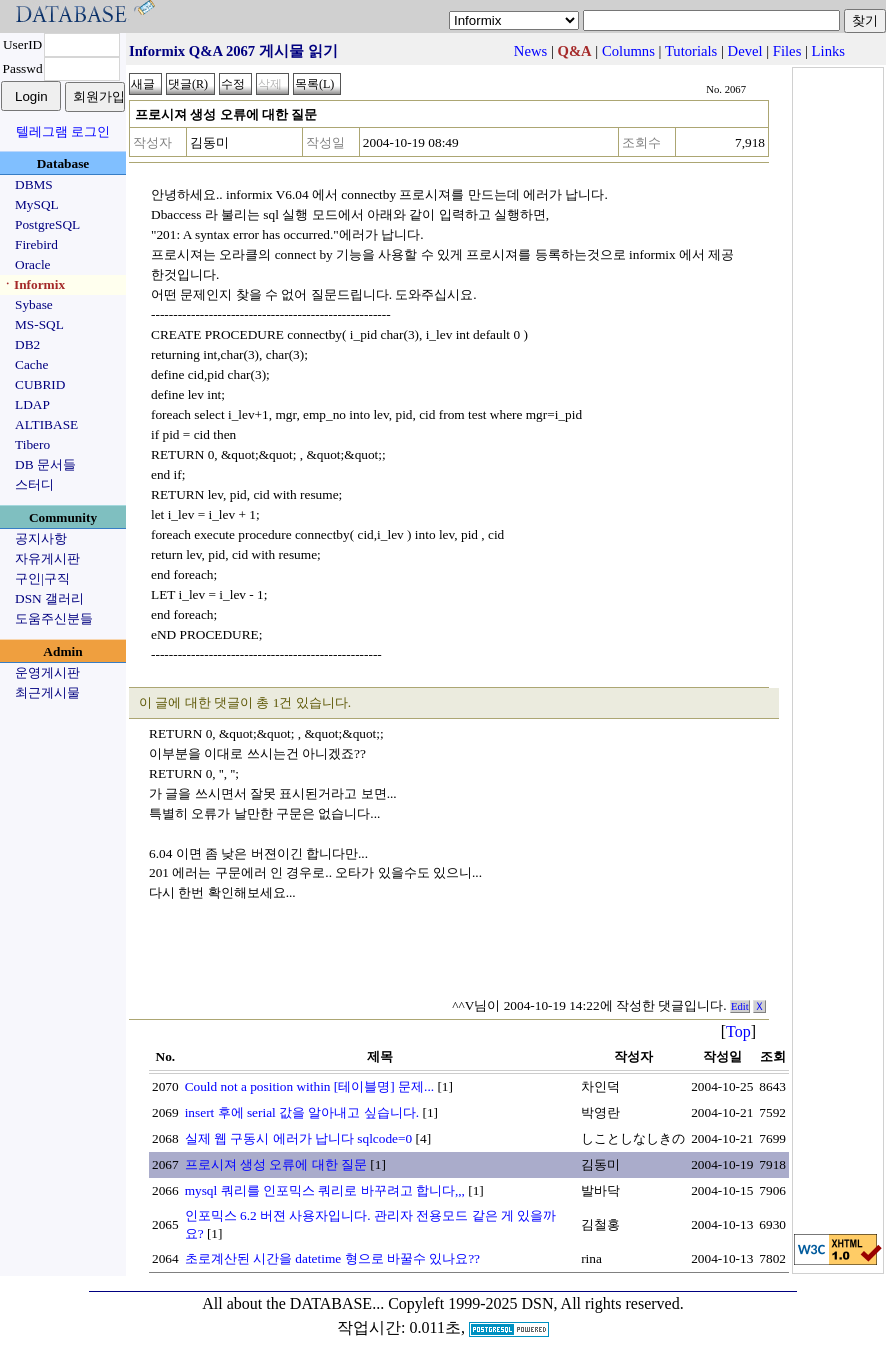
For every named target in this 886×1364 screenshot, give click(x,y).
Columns (628, 51)
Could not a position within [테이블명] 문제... (309, 1086)
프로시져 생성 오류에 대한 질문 (276, 1164)
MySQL (37, 204)
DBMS (34, 184)
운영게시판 (47, 672)
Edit (740, 1006)
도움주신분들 (54, 618)
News (530, 51)
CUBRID (40, 384)
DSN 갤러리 (49, 598)
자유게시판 (47, 558)
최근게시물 (47, 692)
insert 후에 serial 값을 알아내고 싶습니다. (302, 1112)
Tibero (32, 444)
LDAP (32, 404)
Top (738, 1031)
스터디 (34, 484)
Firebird (36, 244)
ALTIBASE (46, 424)
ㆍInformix (33, 284)
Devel (745, 51)
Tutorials (691, 51)
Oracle (33, 264)
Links (828, 51)
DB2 (27, 344)
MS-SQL (39, 324)
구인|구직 (42, 578)
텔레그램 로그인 (63, 131)
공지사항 (41, 538)
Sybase (34, 304)
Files (787, 51)
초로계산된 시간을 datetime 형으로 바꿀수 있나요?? (332, 1258)
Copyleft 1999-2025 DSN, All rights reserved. (536, 1303)
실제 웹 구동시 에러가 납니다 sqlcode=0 (299, 1138)
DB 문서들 (45, 464)
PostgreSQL (47, 224)
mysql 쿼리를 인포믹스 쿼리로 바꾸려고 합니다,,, (325, 1190)
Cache (31, 364)
